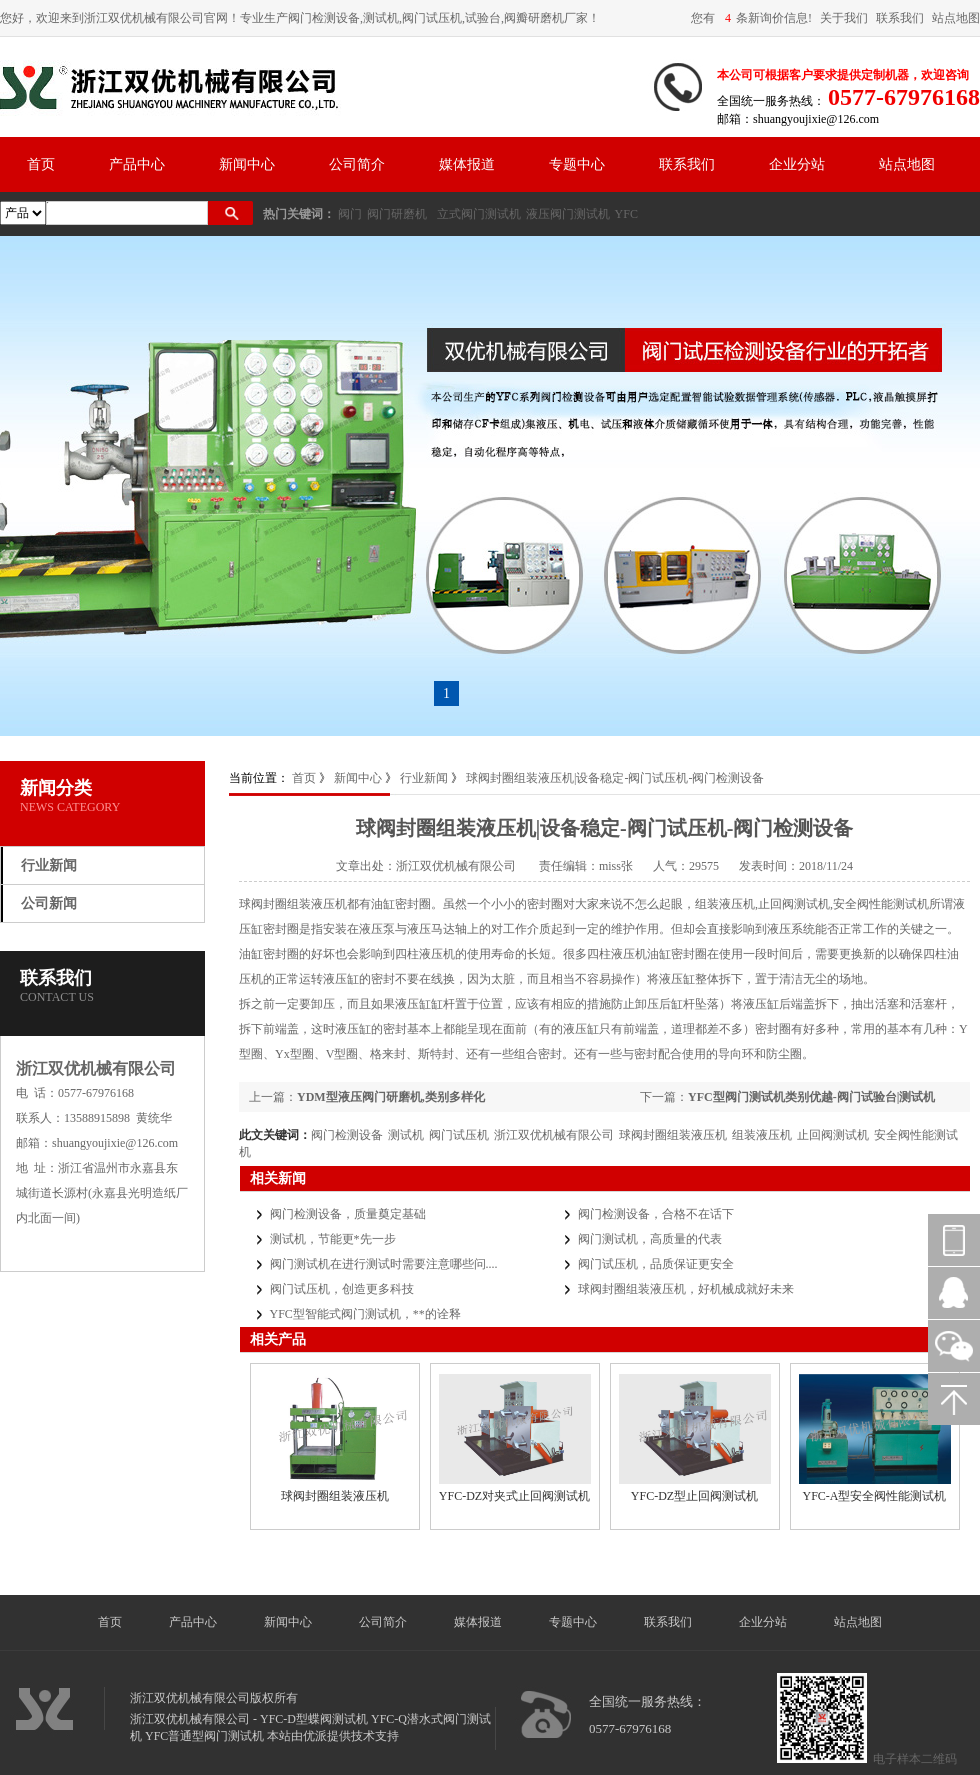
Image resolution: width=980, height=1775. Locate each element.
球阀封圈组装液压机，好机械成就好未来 (686, 1289)
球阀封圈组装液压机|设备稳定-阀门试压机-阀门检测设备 (615, 778)
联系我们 (900, 18)
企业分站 (797, 164)
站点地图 (956, 18)
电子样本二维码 (915, 1759)
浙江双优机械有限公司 (554, 1135)
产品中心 (137, 164)
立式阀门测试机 (479, 214)
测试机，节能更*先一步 (333, 1239)
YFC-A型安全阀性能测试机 (874, 1496)
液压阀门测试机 (568, 214)
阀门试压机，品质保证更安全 (656, 1264)
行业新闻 (49, 865)
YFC (626, 214)
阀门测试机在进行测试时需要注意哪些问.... (384, 1264)
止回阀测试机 (833, 1135)
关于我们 (844, 18)
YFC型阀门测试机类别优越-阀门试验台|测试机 (811, 1097)
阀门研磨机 (397, 214)
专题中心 (577, 164)
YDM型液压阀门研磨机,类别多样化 (391, 1097)
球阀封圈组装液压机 (673, 1135)
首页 (41, 164)
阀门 (350, 214)
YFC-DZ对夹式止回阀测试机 (514, 1496)
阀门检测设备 (347, 1135)
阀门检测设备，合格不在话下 (656, 1214)
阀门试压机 (459, 1135)
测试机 (406, 1135)
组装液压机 (762, 1135)
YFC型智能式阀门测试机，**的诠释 (365, 1314)
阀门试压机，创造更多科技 (342, 1289)
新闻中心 (247, 164)
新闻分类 (56, 788)
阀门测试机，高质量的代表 (650, 1239)
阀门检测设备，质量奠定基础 (348, 1214)
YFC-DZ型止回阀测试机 (694, 1496)
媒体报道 (467, 164)
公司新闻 (49, 903)
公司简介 (357, 164)
